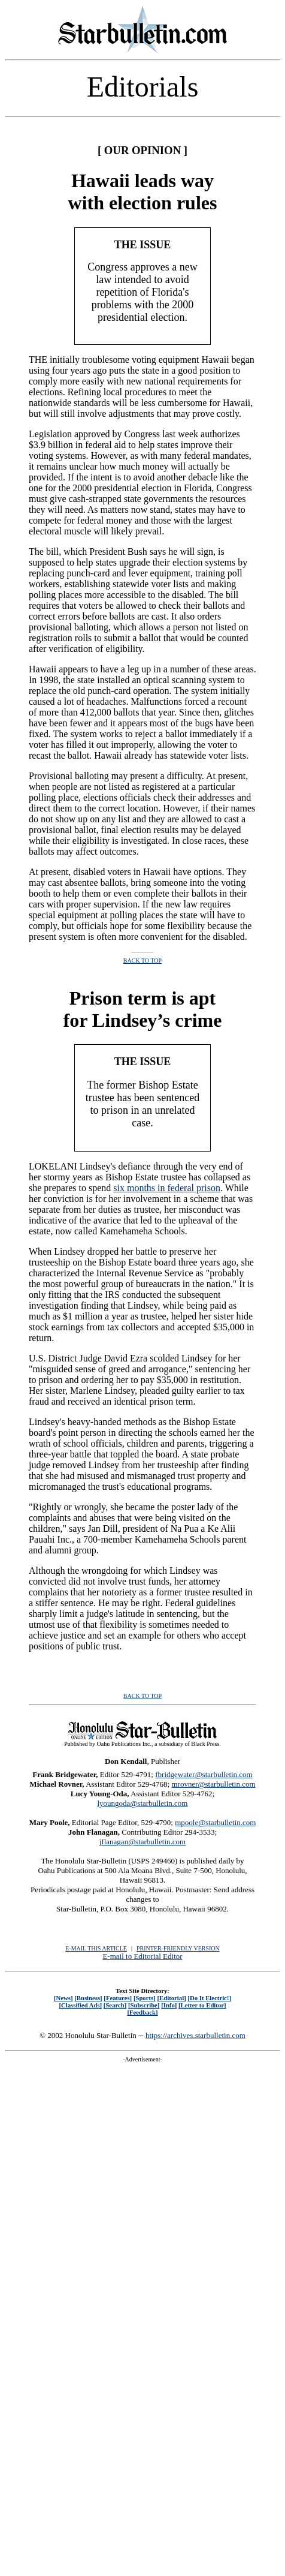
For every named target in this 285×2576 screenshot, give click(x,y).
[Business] (88, 1997)
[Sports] (145, 1997)
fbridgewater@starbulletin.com (204, 1774)
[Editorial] (171, 1997)
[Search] (115, 2005)
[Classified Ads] (80, 2005)
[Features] (118, 1997)
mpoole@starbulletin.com (215, 1822)
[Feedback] (142, 2012)
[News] (63, 1997)
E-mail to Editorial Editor (142, 1956)
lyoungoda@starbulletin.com (143, 1803)
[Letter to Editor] (202, 2005)
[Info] (169, 2005)
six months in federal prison (166, 1188)
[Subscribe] (143, 2005)
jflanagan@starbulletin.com (142, 1841)
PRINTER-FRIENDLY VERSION (178, 1948)
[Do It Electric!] (209, 1997)
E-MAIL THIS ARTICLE (96, 1948)
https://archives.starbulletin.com (195, 2035)
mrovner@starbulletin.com (213, 1784)
